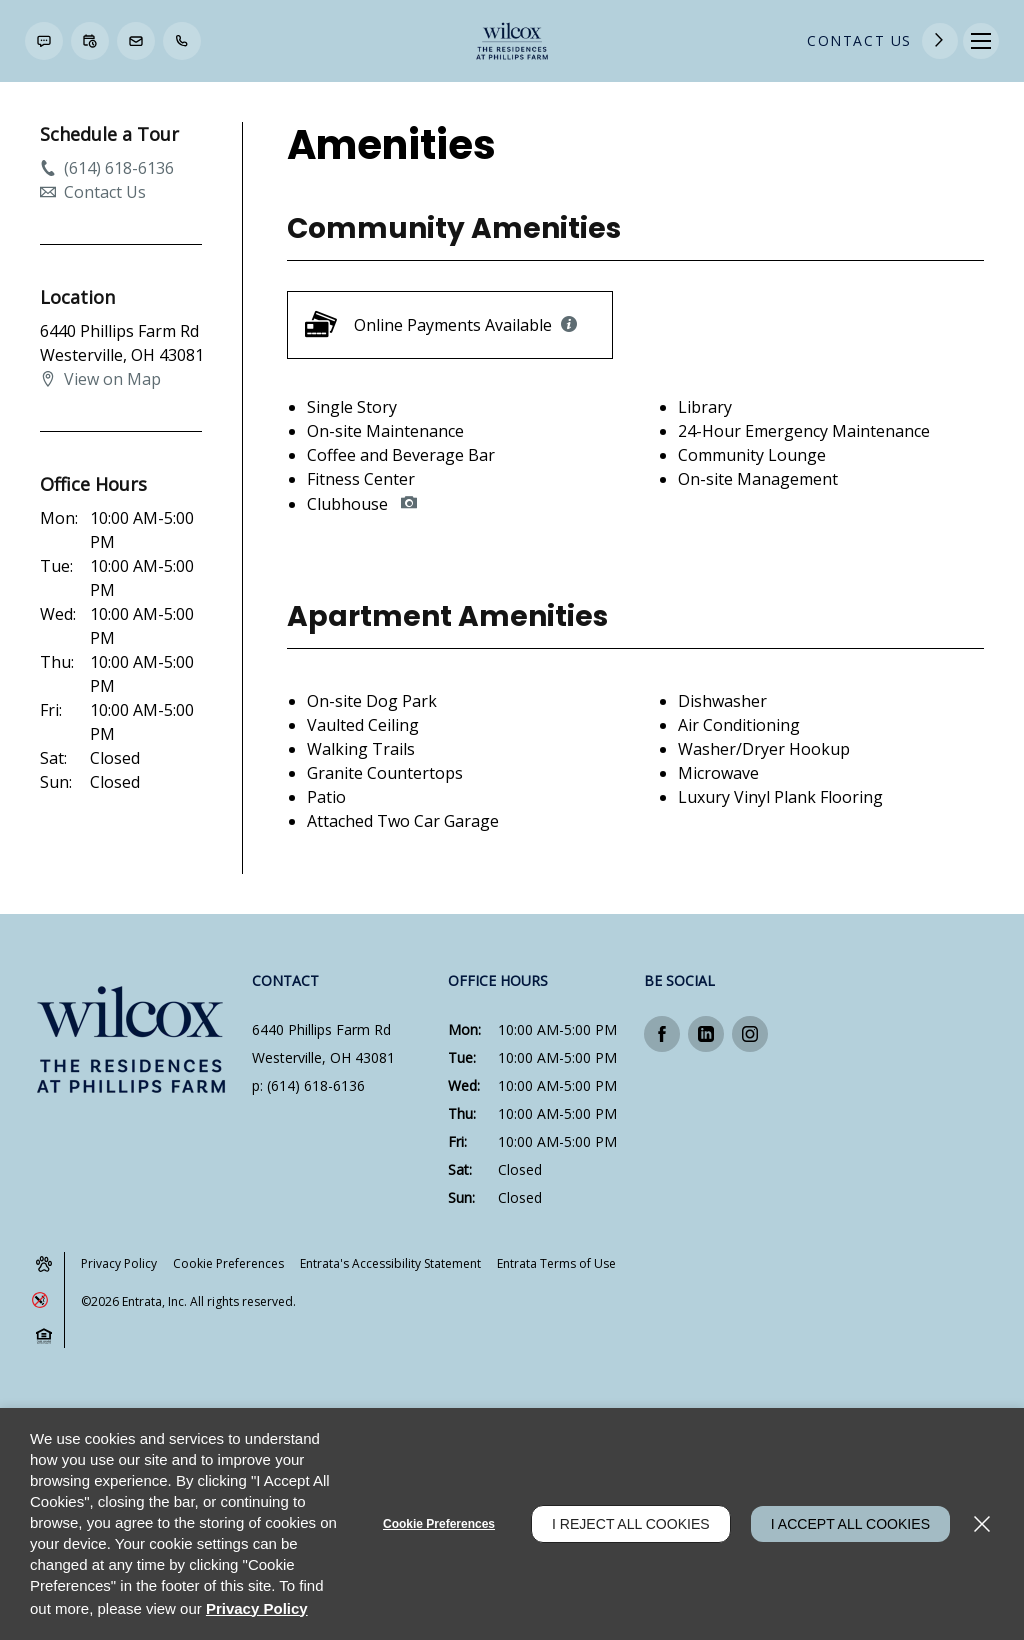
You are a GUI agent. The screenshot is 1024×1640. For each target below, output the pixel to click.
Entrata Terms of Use (556, 1263)
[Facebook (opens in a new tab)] (662, 1034)
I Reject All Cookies (631, 1524)
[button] (44, 41)
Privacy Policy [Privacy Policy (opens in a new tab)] (119, 1263)
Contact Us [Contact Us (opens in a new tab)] (859, 40)
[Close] (982, 1524)
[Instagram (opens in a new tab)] (750, 1034)
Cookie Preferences (439, 1524)
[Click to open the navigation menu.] (981, 41)
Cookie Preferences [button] (228, 1263)
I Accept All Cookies (850, 1524)
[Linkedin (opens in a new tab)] (706, 1034)
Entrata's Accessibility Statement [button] (390, 1263)
